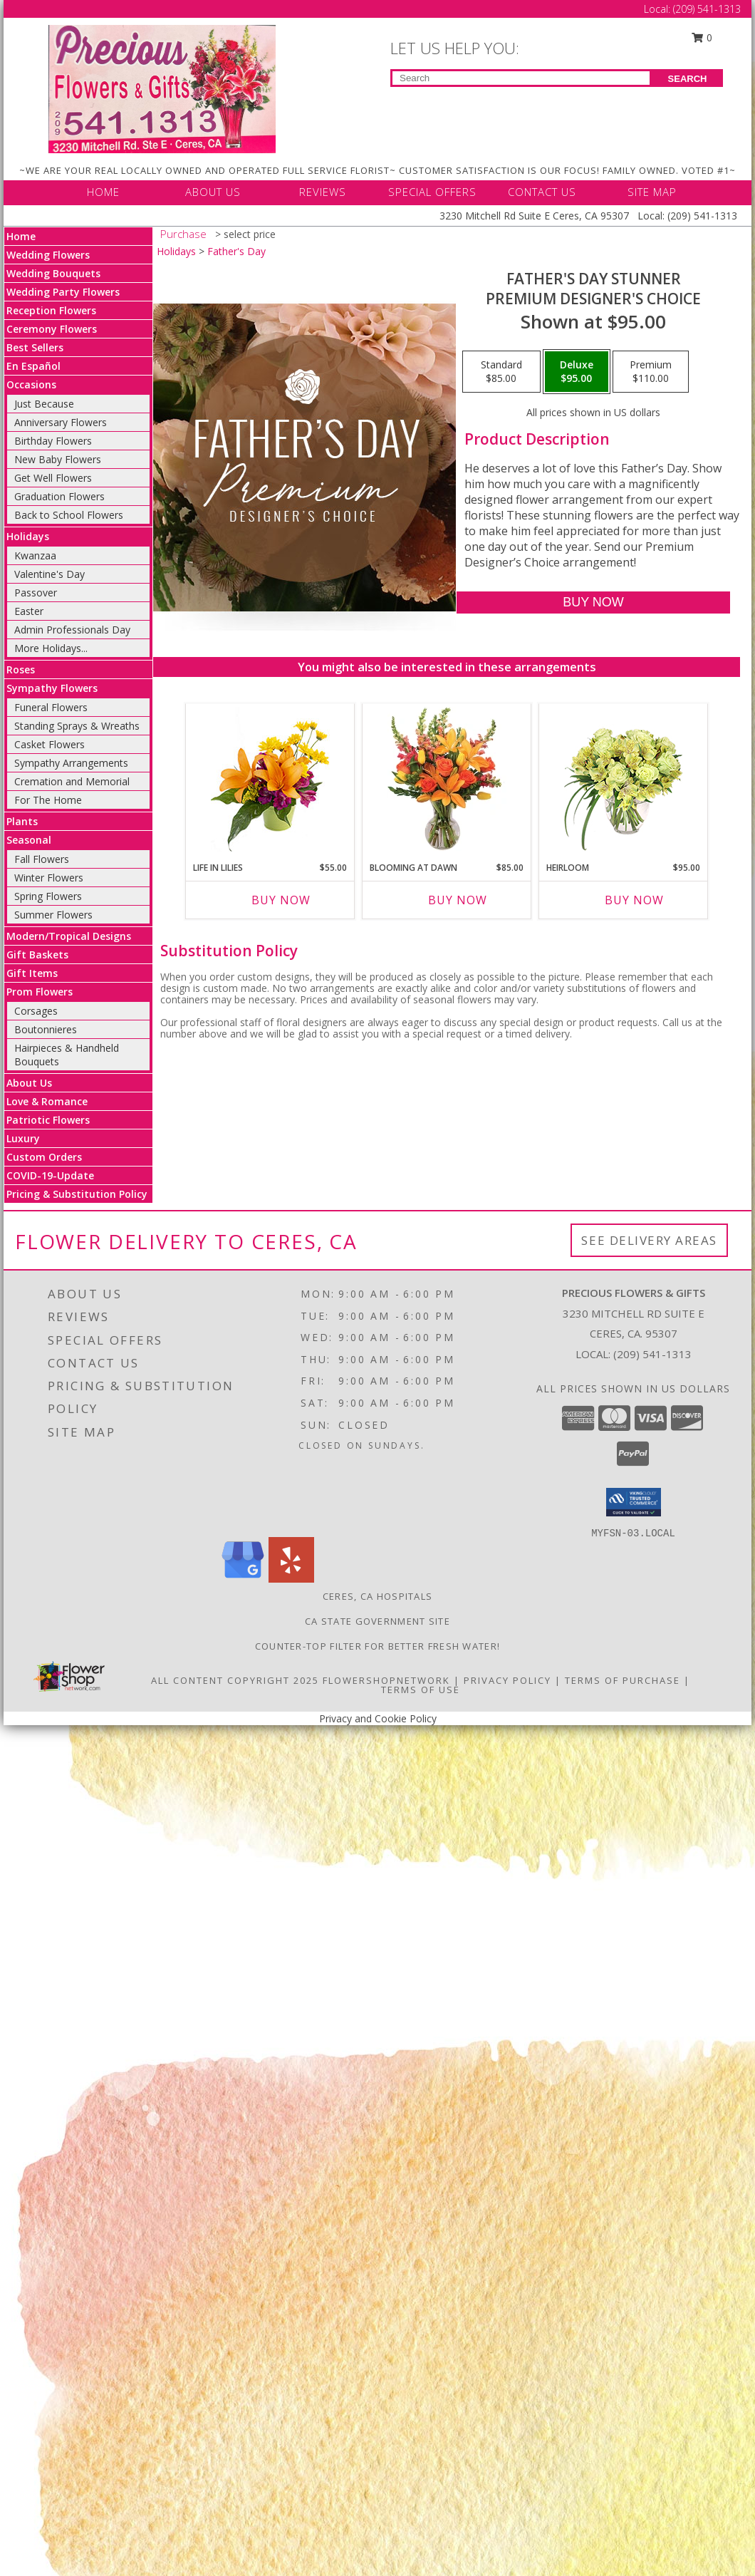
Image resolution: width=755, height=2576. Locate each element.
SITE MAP (652, 192)
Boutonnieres (45, 1029)
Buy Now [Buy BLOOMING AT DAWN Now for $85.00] (457, 900)
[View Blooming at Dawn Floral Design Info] (446, 779)
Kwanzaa (35, 555)
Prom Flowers (39, 991)
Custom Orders (44, 1157)
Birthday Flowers (53, 441)
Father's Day (236, 251)
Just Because (44, 403)
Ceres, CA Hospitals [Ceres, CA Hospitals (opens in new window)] (378, 1596)
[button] (633, 1502)
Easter (28, 611)
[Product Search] (521, 78)
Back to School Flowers (68, 515)
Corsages (36, 1011)
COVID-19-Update (50, 1175)
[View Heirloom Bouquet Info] (623, 779)
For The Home (48, 800)
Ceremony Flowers (51, 329)
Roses (20, 669)
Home (21, 236)
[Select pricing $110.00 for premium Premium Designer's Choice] (650, 372)
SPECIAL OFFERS (432, 192)
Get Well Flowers (53, 478)
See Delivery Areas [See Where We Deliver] (649, 1240)
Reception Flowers (51, 310)
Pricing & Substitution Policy (76, 1194)
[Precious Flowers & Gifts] (162, 88)
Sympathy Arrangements (71, 763)
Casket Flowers (49, 744)
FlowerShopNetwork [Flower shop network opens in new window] (386, 1680)
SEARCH (687, 78)
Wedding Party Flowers (63, 292)
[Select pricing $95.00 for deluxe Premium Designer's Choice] (576, 372)
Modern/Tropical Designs (68, 936)
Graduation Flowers (59, 496)
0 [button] (702, 37)
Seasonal (28, 840)
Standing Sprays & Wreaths (77, 726)
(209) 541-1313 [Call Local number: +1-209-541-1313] (707, 9)
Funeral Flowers (51, 707)
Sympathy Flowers (52, 688)
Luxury (23, 1138)
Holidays (27, 536)
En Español (33, 366)
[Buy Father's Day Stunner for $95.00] (593, 602)
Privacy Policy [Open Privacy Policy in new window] (507, 1680)
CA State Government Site (377, 1621)
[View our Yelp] (291, 1579)
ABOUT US (213, 192)
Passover (35, 592)
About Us (29, 1083)
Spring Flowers (48, 896)
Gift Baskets (37, 954)
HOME (103, 192)
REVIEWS (322, 192)
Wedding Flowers (48, 255)
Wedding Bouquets (53, 273)
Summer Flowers (53, 914)
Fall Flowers (41, 859)
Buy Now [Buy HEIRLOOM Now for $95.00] (634, 900)
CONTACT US (542, 192)
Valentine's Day (49, 574)
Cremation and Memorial (72, 781)
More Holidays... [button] (51, 648)
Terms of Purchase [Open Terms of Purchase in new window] (622, 1680)
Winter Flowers (48, 877)
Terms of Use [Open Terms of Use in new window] (420, 1689)
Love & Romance (47, 1101)
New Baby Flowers (57, 459)
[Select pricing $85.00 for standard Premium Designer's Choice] (501, 372)
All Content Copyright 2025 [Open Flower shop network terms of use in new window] (235, 1680)
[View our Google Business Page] (243, 1579)
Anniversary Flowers (60, 422)
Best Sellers (34, 347)
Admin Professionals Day (72, 629)
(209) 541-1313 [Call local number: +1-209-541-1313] (652, 1354)
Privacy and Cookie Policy (378, 1718)
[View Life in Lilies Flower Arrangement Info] (270, 779)
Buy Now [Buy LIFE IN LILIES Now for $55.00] (281, 900)
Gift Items (32, 973)
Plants (22, 821)
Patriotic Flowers (48, 1120)
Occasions (31, 384)
